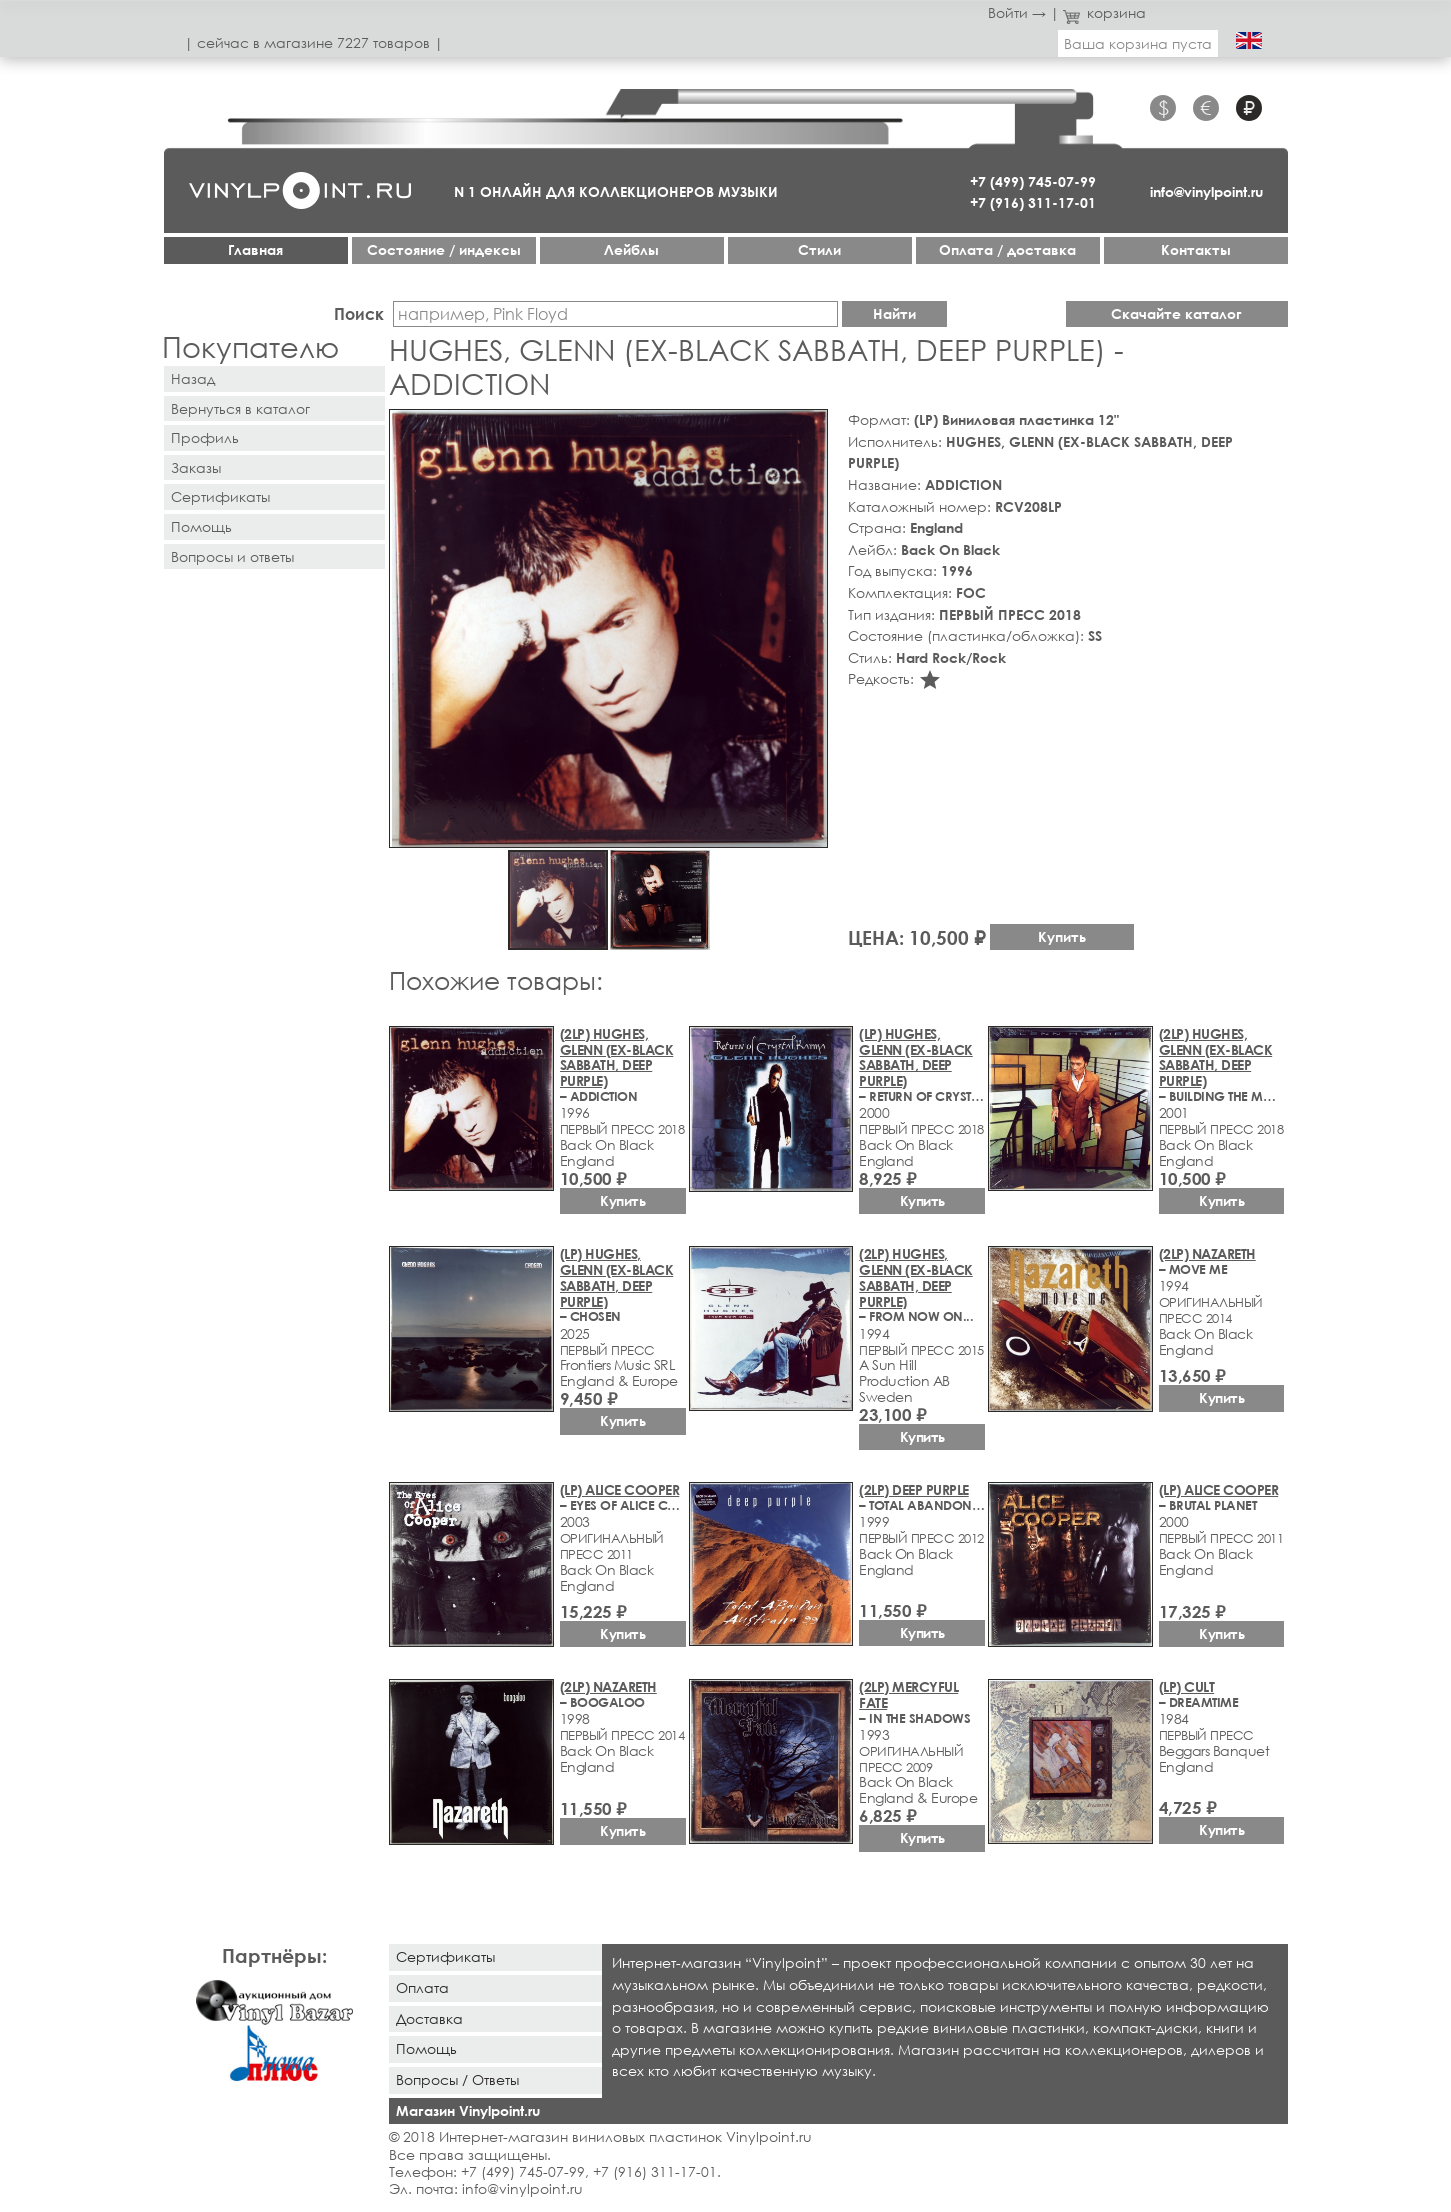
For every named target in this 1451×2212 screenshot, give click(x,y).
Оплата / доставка (1007, 249)
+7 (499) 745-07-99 (1033, 181)
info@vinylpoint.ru (1206, 191)
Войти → (1017, 12)
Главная (255, 249)
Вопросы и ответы (232, 556)
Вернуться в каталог (240, 408)
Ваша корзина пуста (1138, 43)
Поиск (359, 313)
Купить (1062, 936)
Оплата (422, 1987)
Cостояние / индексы (444, 249)
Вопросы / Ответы (457, 2079)
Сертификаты (220, 496)
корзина (1104, 12)
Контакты (1196, 249)
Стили (819, 249)
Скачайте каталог (1176, 313)
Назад (193, 378)
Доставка (429, 2018)
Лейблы (631, 249)
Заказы (196, 467)
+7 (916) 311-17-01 (1033, 202)
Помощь (201, 526)
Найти (894, 313)
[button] (809, 428)
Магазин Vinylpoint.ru (468, 2110)
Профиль (205, 437)
